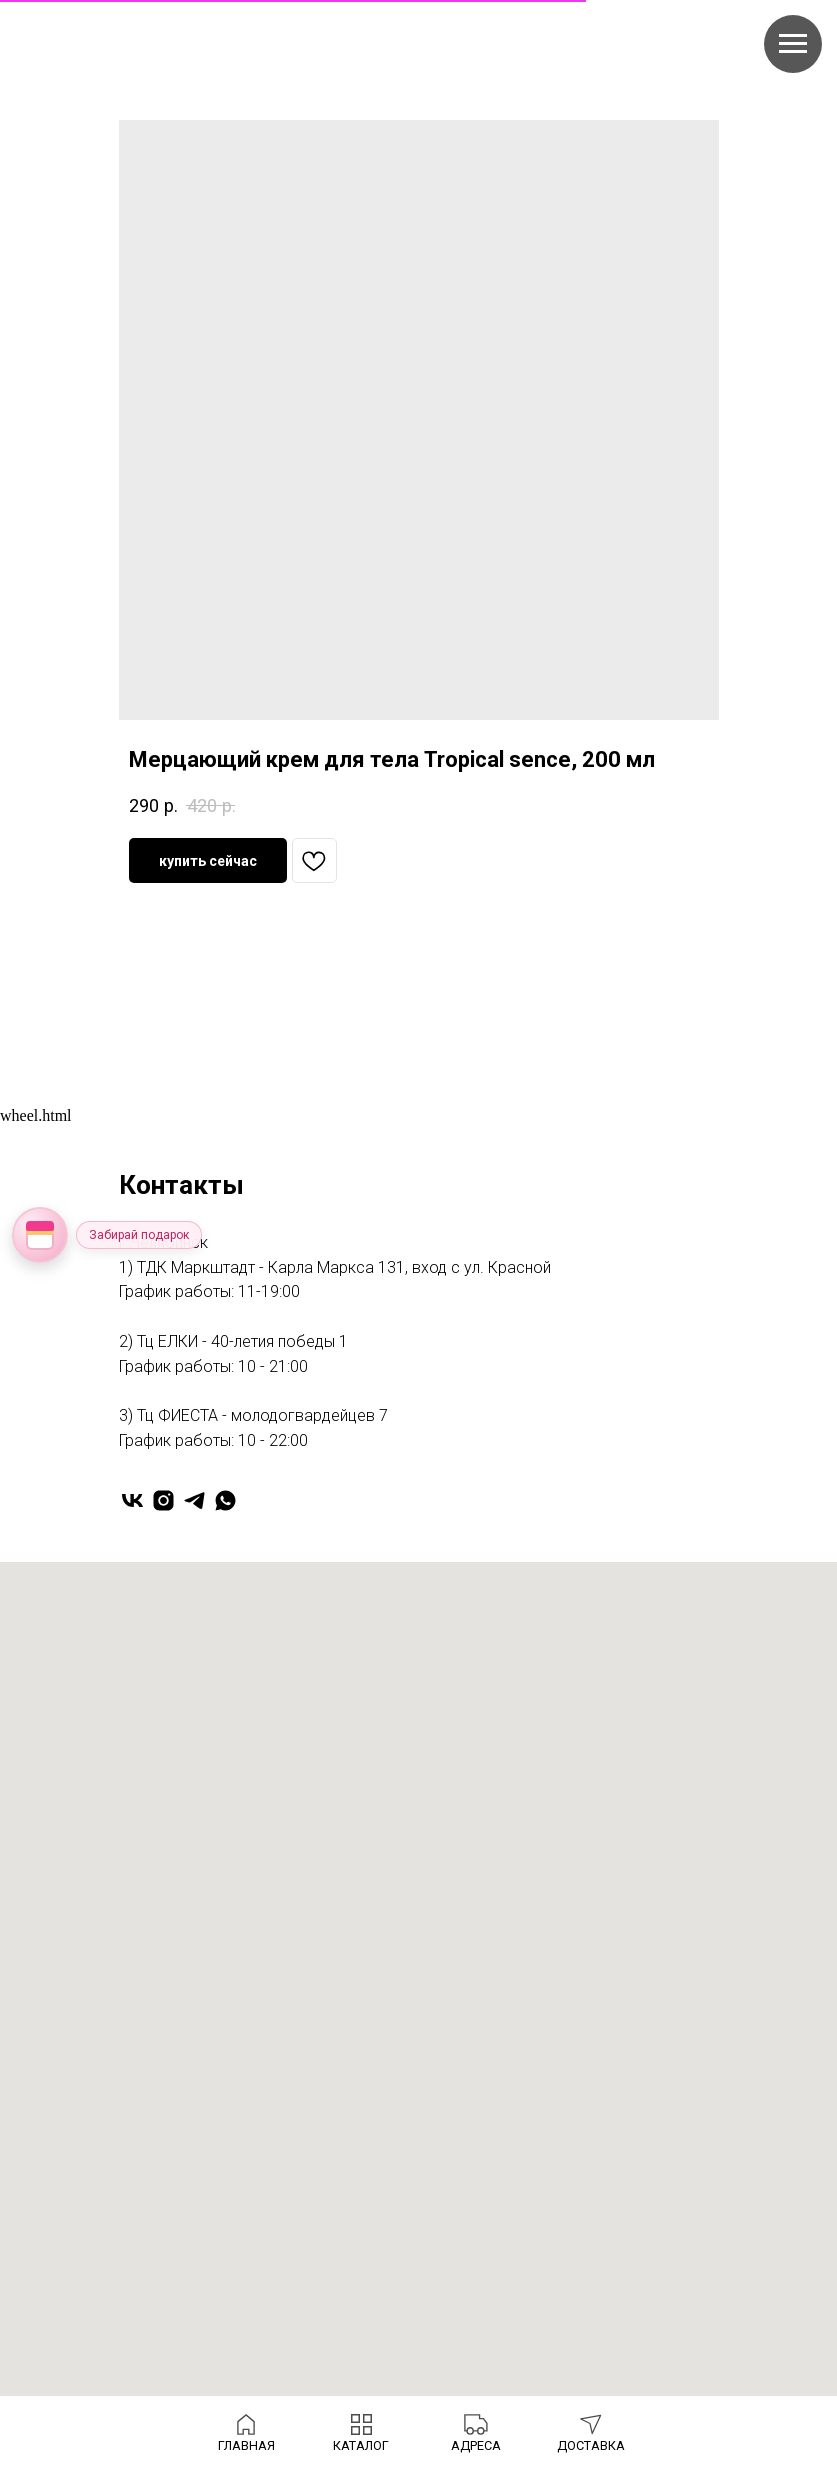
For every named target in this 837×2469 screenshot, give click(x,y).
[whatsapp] (225, 1500)
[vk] (132, 1500)
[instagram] (163, 1500)
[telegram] (194, 1500)
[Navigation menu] (793, 44)
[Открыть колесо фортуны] (40, 1235)
